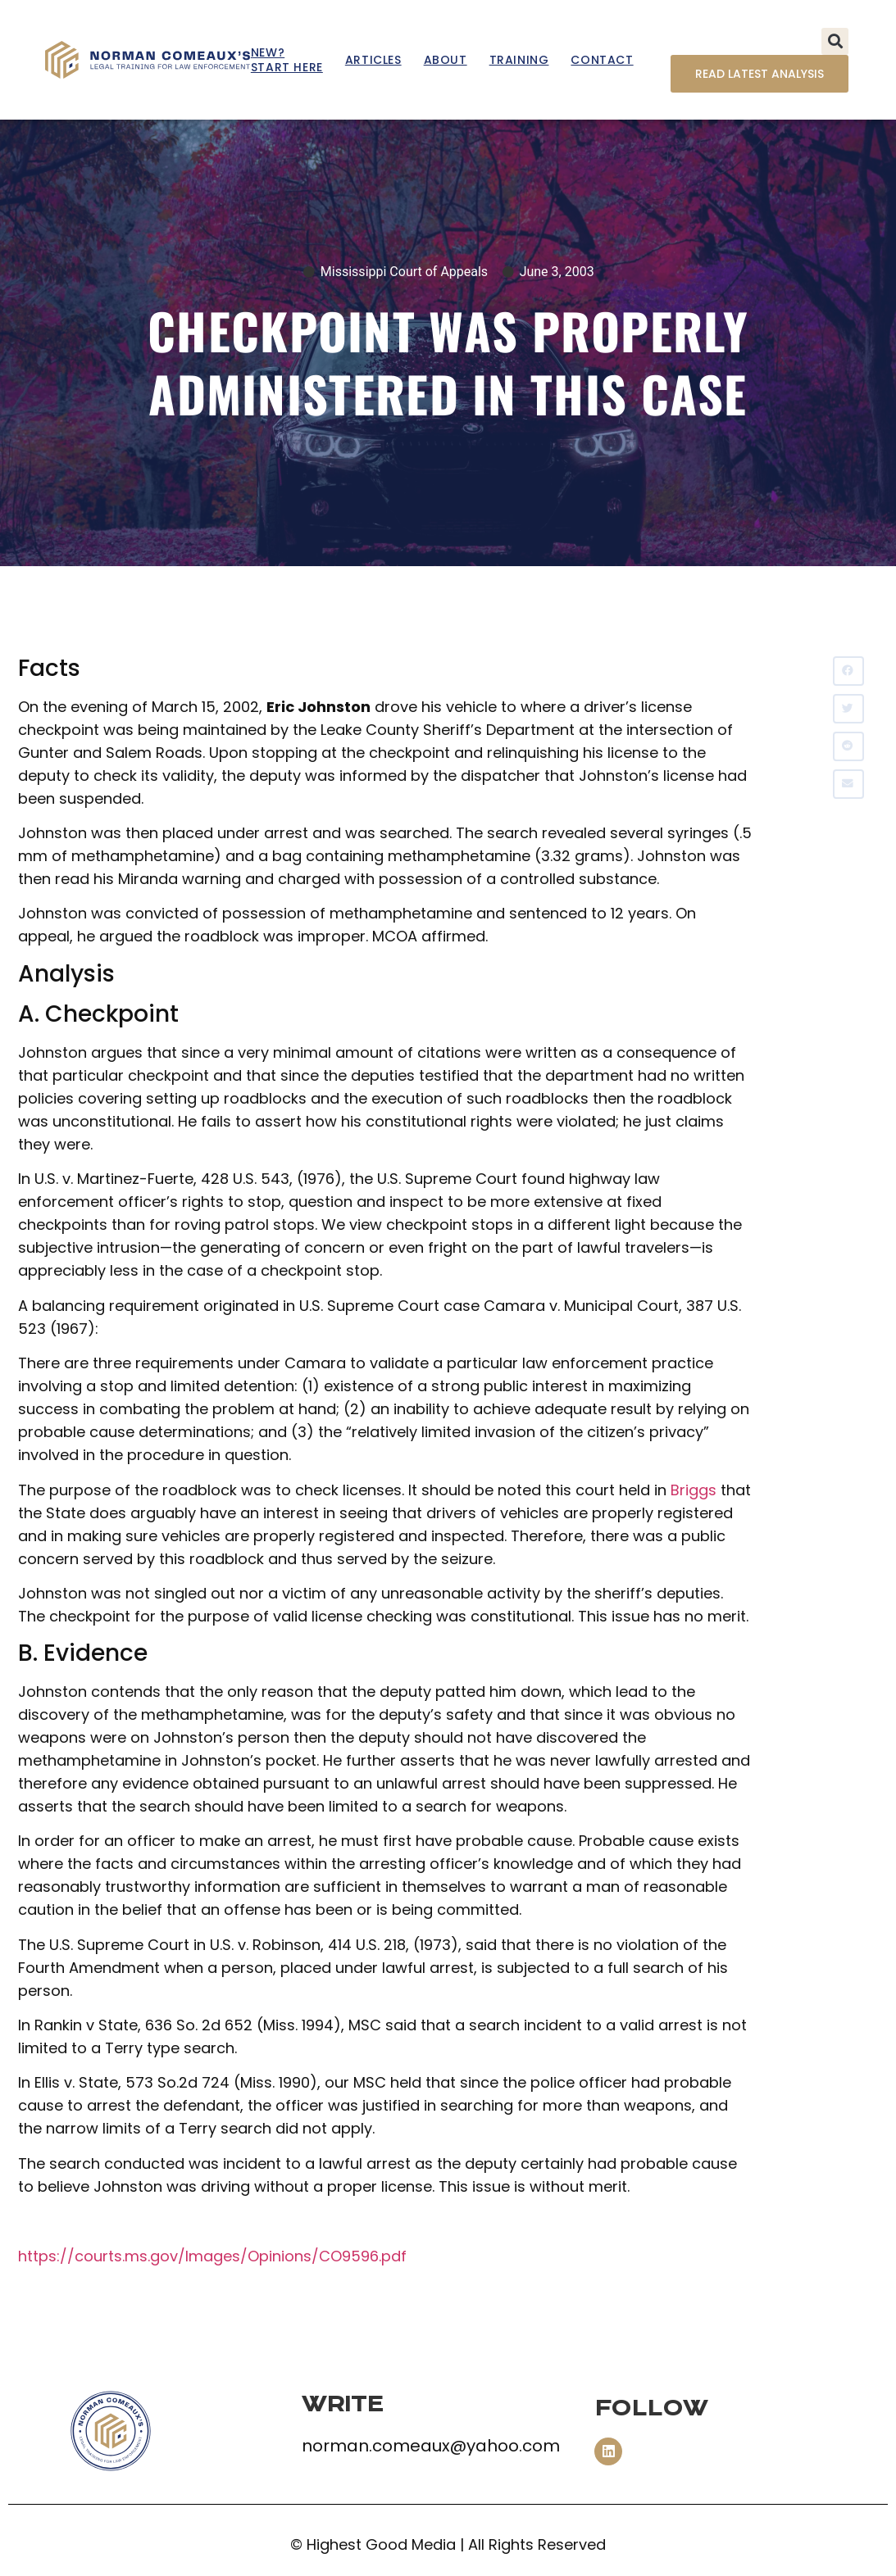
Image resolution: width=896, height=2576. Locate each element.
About (445, 60)
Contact (602, 60)
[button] (834, 41)
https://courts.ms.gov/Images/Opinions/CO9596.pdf (212, 2256)
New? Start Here (287, 59)
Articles (373, 60)
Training (519, 60)
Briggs (693, 1490)
